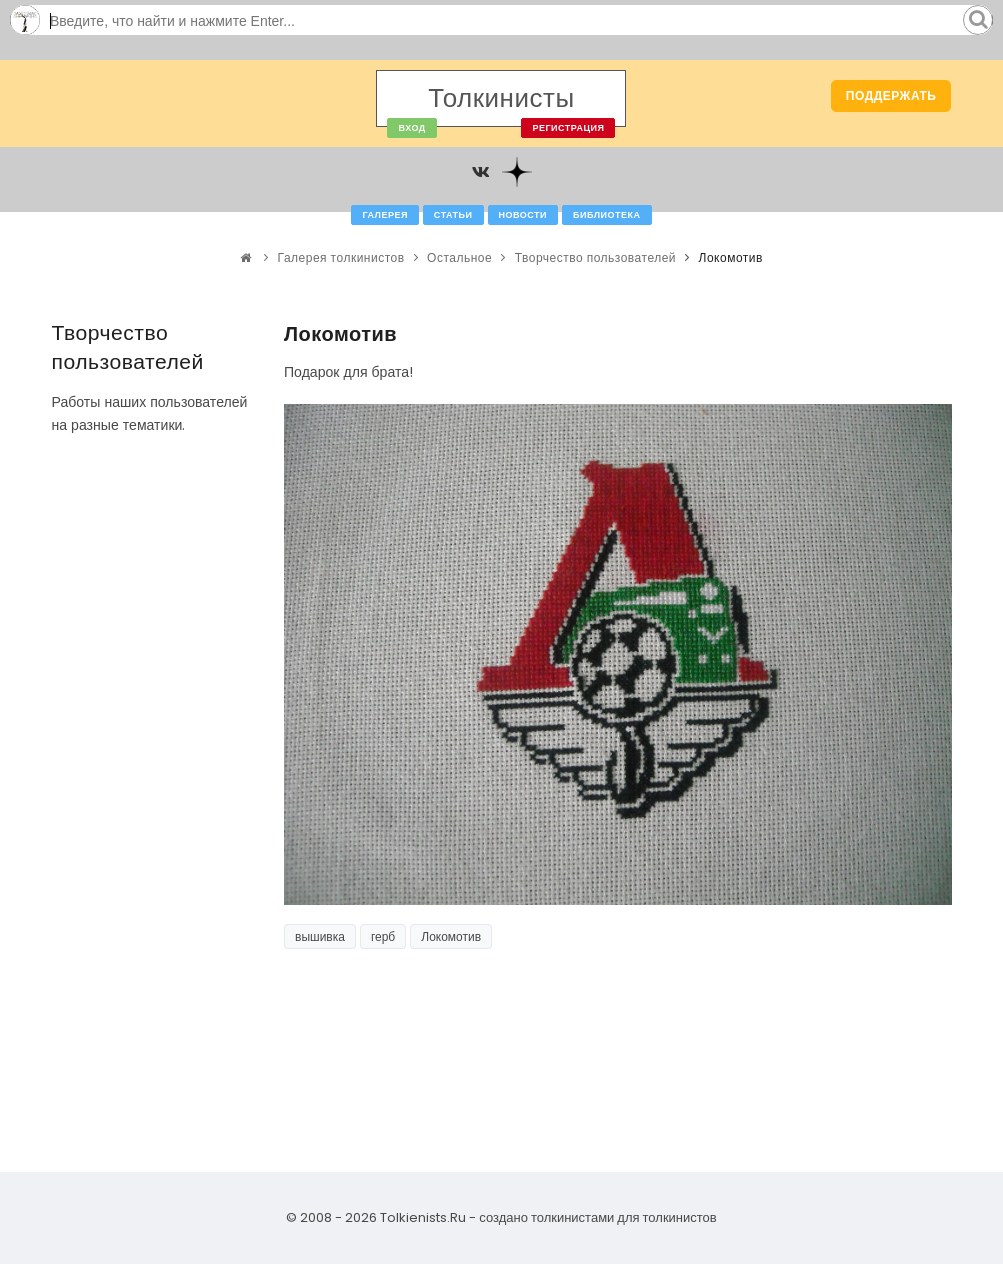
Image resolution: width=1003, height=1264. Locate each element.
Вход (411, 128)
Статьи (453, 215)
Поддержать (891, 95)
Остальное (459, 257)
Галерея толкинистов (341, 257)
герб (383, 936)
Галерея (384, 215)
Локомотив (451, 936)
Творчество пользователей (595, 257)
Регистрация (568, 128)
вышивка (320, 936)
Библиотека (606, 215)
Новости (523, 215)
